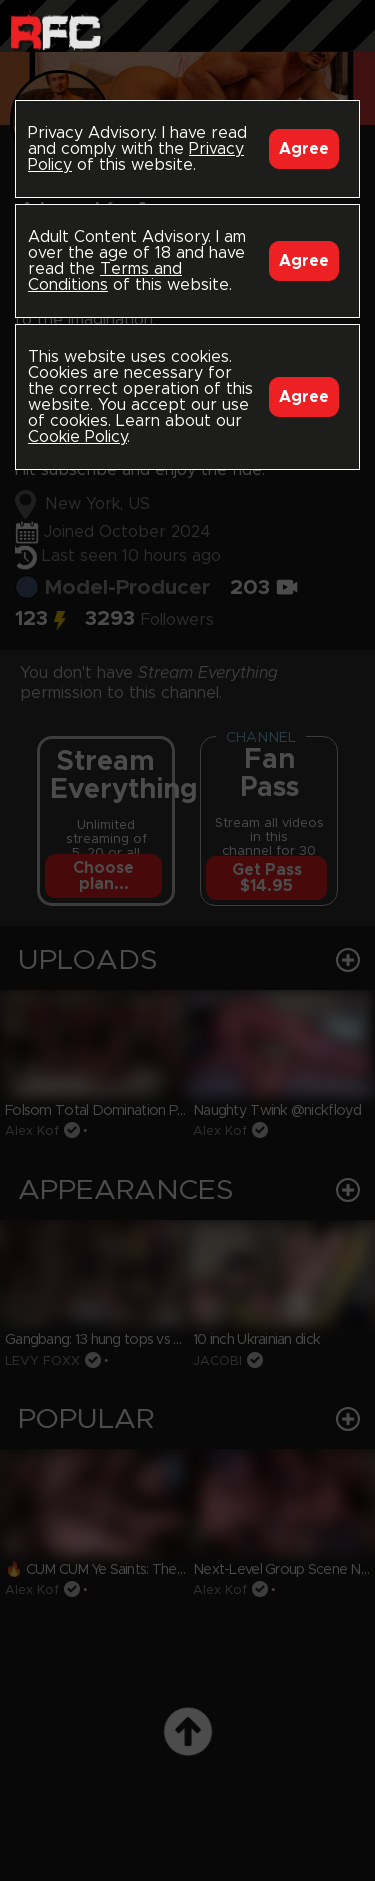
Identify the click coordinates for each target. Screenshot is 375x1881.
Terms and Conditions (105, 277)
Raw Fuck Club (55, 30)
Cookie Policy (77, 437)
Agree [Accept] (304, 149)
